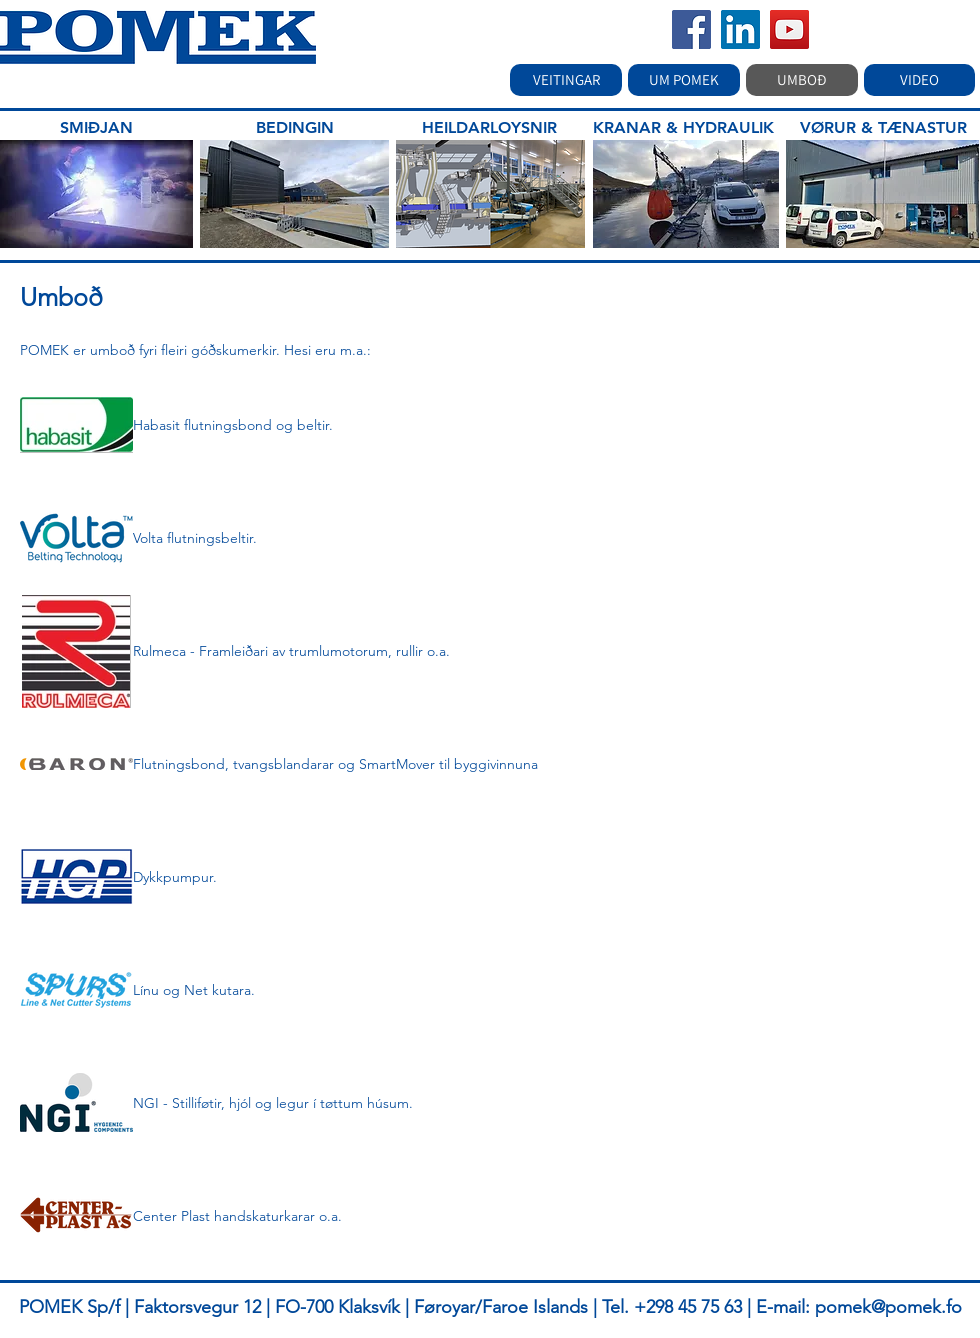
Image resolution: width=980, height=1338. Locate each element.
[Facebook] (691, 29)
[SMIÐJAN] (96, 128)
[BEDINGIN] (294, 128)
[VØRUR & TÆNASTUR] (883, 128)
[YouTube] (789, 29)
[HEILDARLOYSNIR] (489, 128)
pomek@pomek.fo (888, 1307)
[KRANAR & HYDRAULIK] (683, 128)
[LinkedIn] (740, 29)
